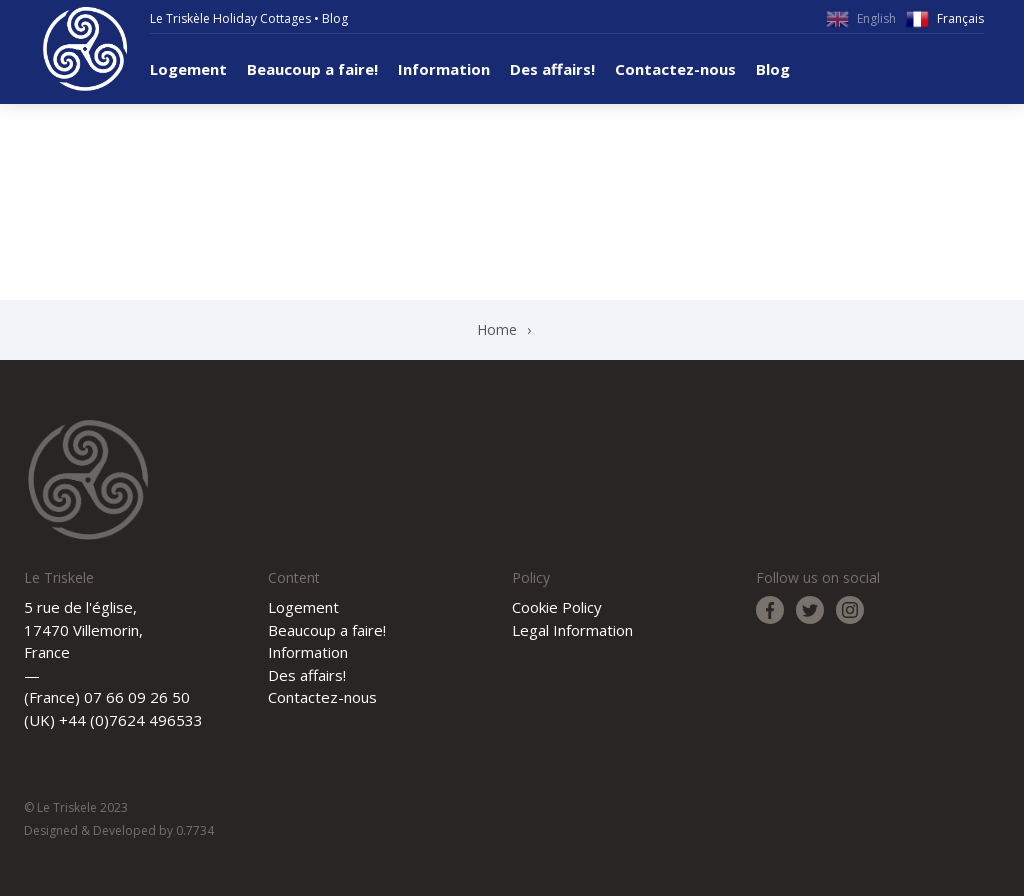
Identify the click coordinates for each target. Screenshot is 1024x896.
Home (497, 329)
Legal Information (572, 630)
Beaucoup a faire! (312, 69)
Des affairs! (552, 69)
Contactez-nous (675, 69)
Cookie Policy (557, 607)
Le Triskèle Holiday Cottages (230, 18)
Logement (188, 69)
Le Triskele (85, 49)
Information (444, 69)
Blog (335, 18)
